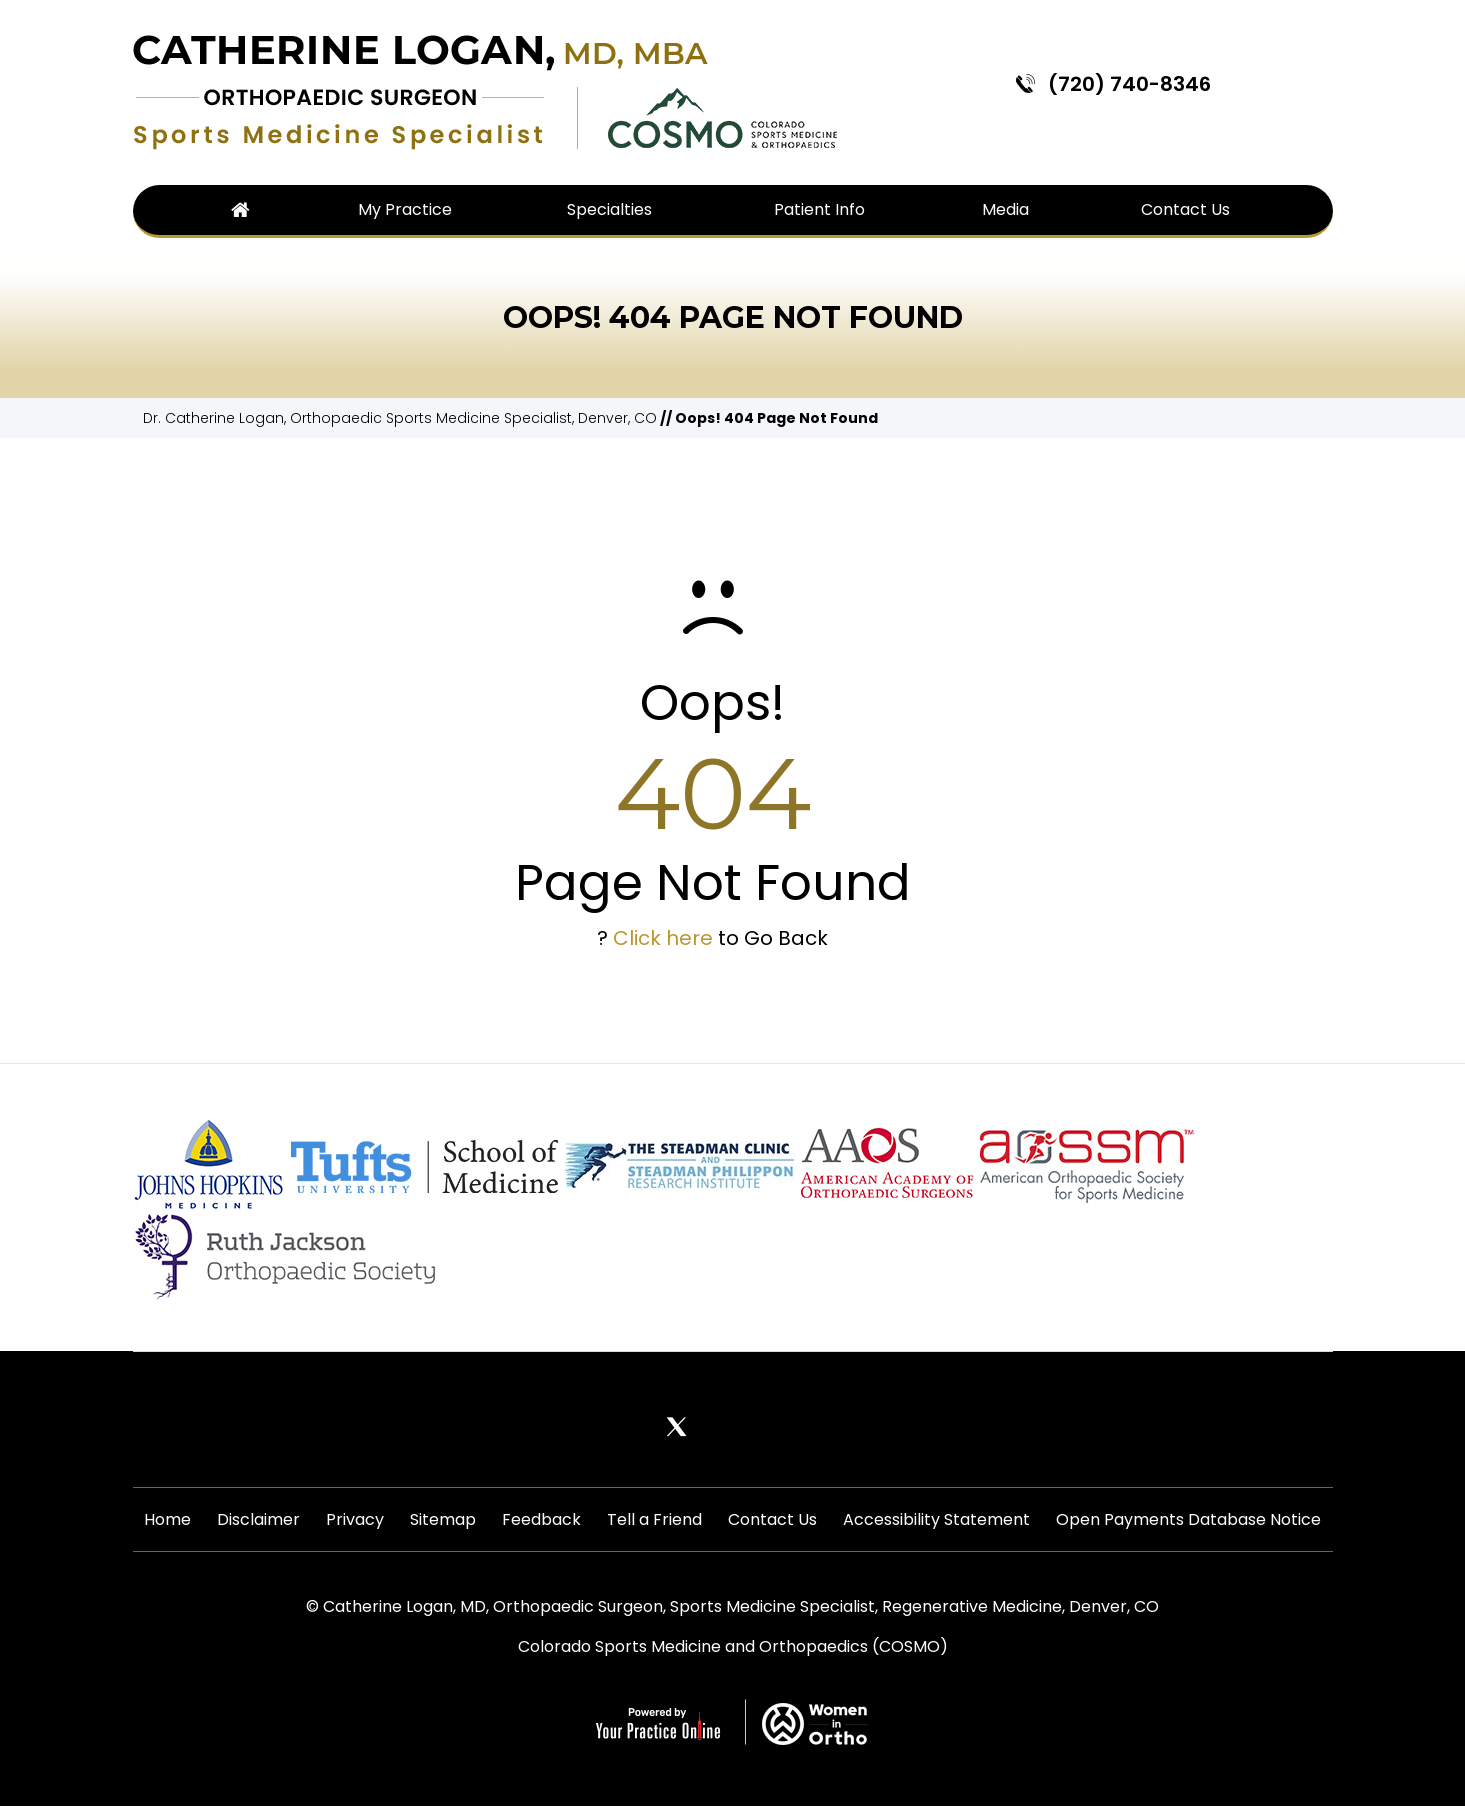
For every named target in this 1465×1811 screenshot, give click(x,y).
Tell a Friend (653, 1521)
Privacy (357, 1521)
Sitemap (444, 1521)
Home (171, 1521)
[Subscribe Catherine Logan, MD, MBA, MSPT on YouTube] (845, 1426)
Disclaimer (261, 1521)
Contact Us (770, 1521)
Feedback (541, 1521)
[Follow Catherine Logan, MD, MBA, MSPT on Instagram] (789, 1426)
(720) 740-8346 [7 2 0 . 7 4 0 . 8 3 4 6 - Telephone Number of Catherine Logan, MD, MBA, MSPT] (1129, 84)
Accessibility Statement (933, 1521)
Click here (663, 938)
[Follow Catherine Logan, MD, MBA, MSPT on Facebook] (621, 1426)
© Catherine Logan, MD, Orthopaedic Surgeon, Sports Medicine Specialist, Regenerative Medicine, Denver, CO (732, 1611)
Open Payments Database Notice (1184, 1521)
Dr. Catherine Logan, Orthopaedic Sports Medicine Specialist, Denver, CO (400, 418)
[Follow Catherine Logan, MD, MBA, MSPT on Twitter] (677, 1426)
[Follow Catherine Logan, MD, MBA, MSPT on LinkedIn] (733, 1426)
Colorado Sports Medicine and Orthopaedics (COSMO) (733, 1651)
